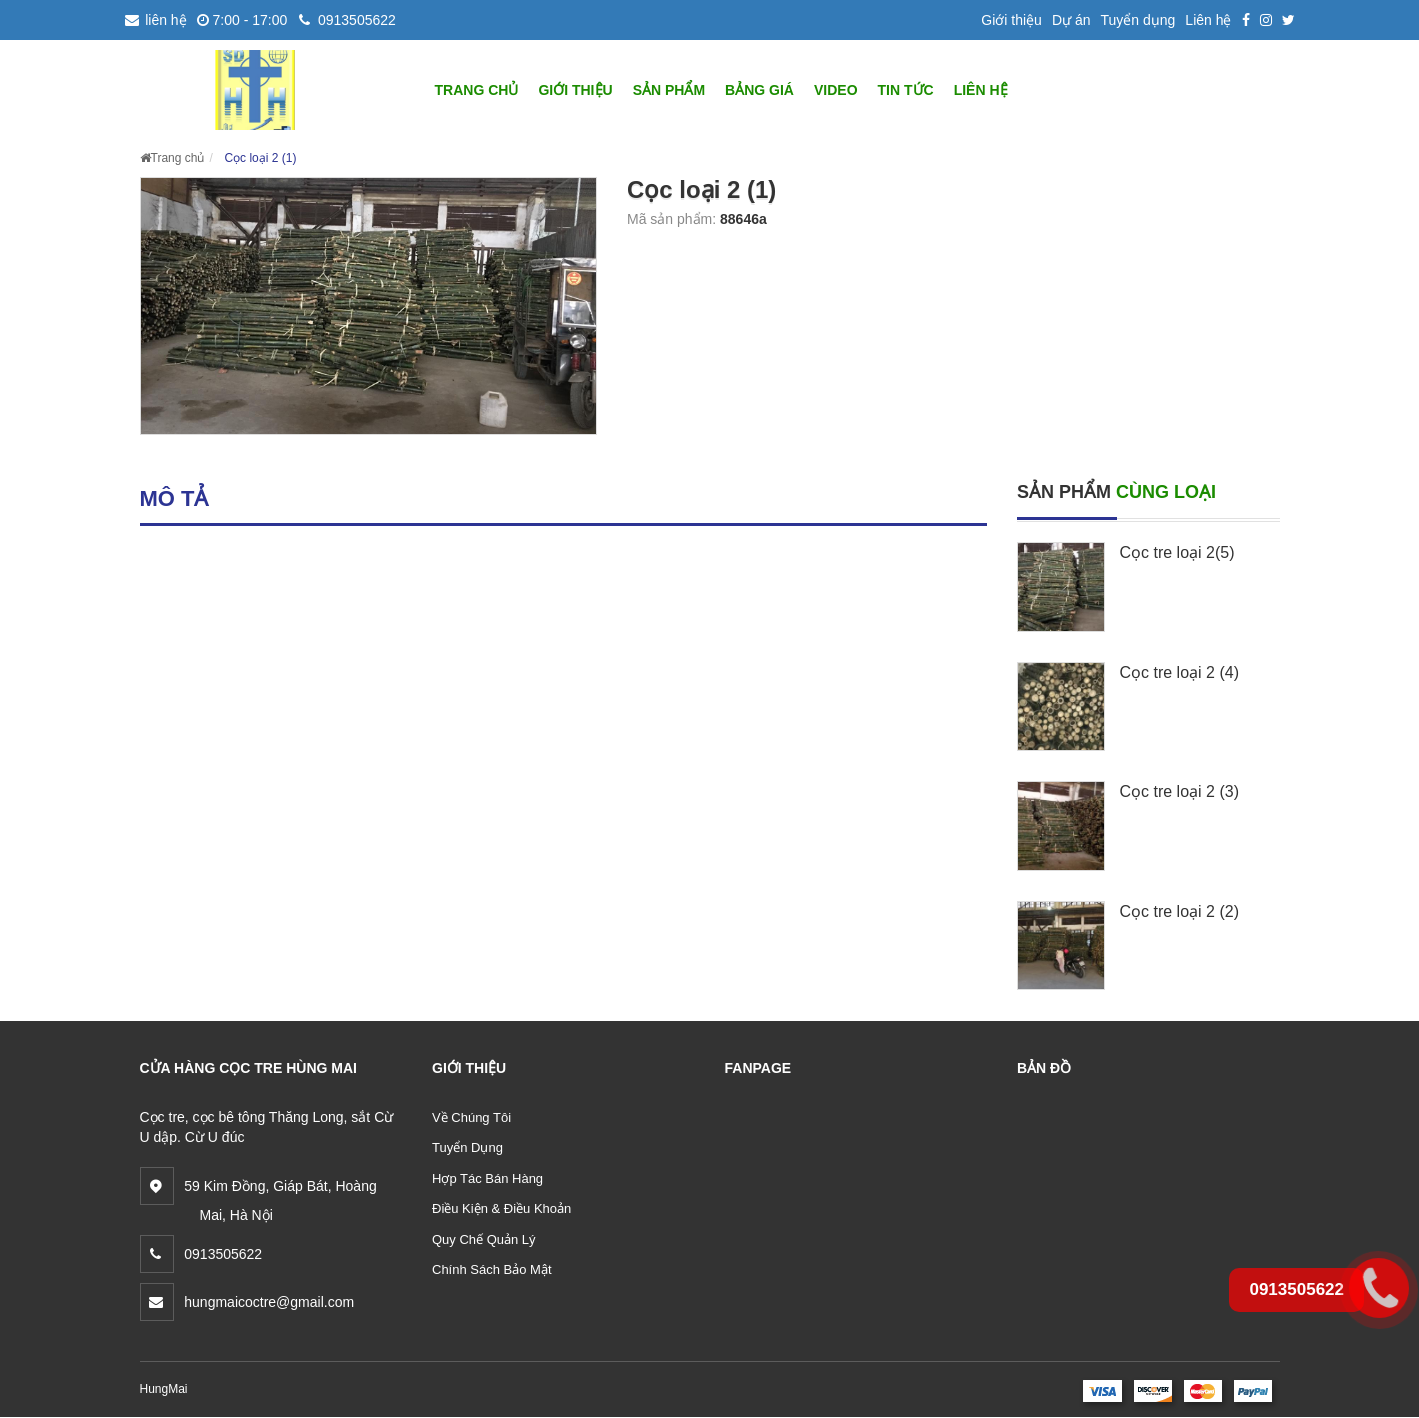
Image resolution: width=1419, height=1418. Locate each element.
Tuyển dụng (1137, 20)
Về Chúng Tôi (471, 1117)
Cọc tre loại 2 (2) (1179, 911)
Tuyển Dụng (467, 1147)
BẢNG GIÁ (759, 90)
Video (836, 90)
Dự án (1071, 20)
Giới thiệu (1011, 20)
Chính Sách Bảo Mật (492, 1269)
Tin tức (906, 90)
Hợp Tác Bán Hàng (487, 1178)
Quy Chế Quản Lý (484, 1239)
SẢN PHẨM (669, 90)
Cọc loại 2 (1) (260, 158)
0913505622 (346, 20)
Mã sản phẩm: (673, 219)
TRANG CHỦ (477, 90)
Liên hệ (1208, 20)
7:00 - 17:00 (242, 20)
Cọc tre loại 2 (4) (1179, 672)
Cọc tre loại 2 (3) (1179, 791)
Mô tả (174, 498)
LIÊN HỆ (981, 90)
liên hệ (156, 20)
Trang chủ (172, 158)
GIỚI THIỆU (575, 90)
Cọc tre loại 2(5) (1177, 552)
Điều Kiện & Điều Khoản (501, 1208)
